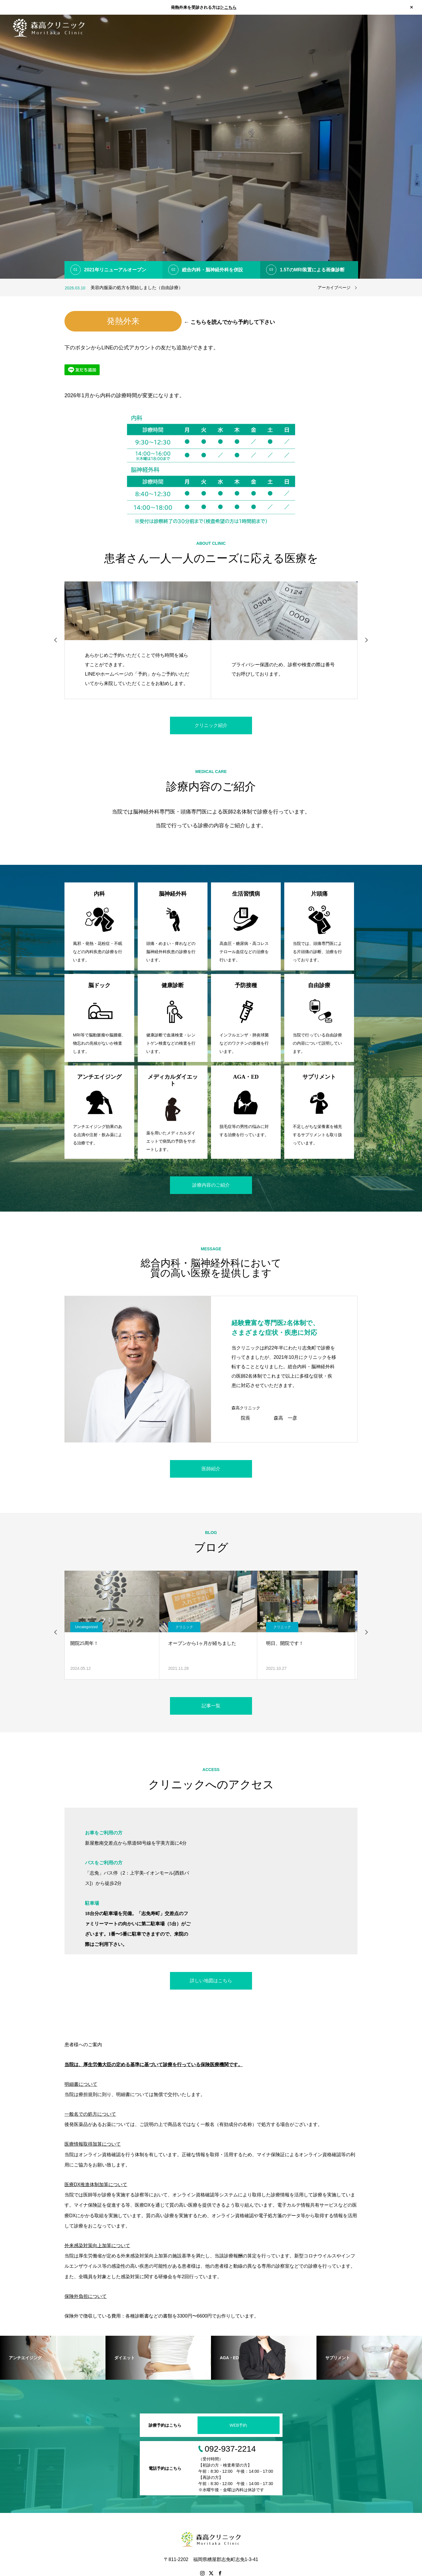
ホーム (273, 28)
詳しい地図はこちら (211, 1980)
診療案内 (325, 28)
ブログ (378, 28)
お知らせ (298, 28)
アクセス (403, 28)
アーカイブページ (334, 287)
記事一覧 (211, 1705)
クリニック (187, 1627)
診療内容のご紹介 (211, 1185)
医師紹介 (352, 28)
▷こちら (228, 7)
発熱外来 (123, 321)
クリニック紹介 (211, 725)
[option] (211, 147)
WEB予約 (238, 2425)
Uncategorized (89, 1627)
